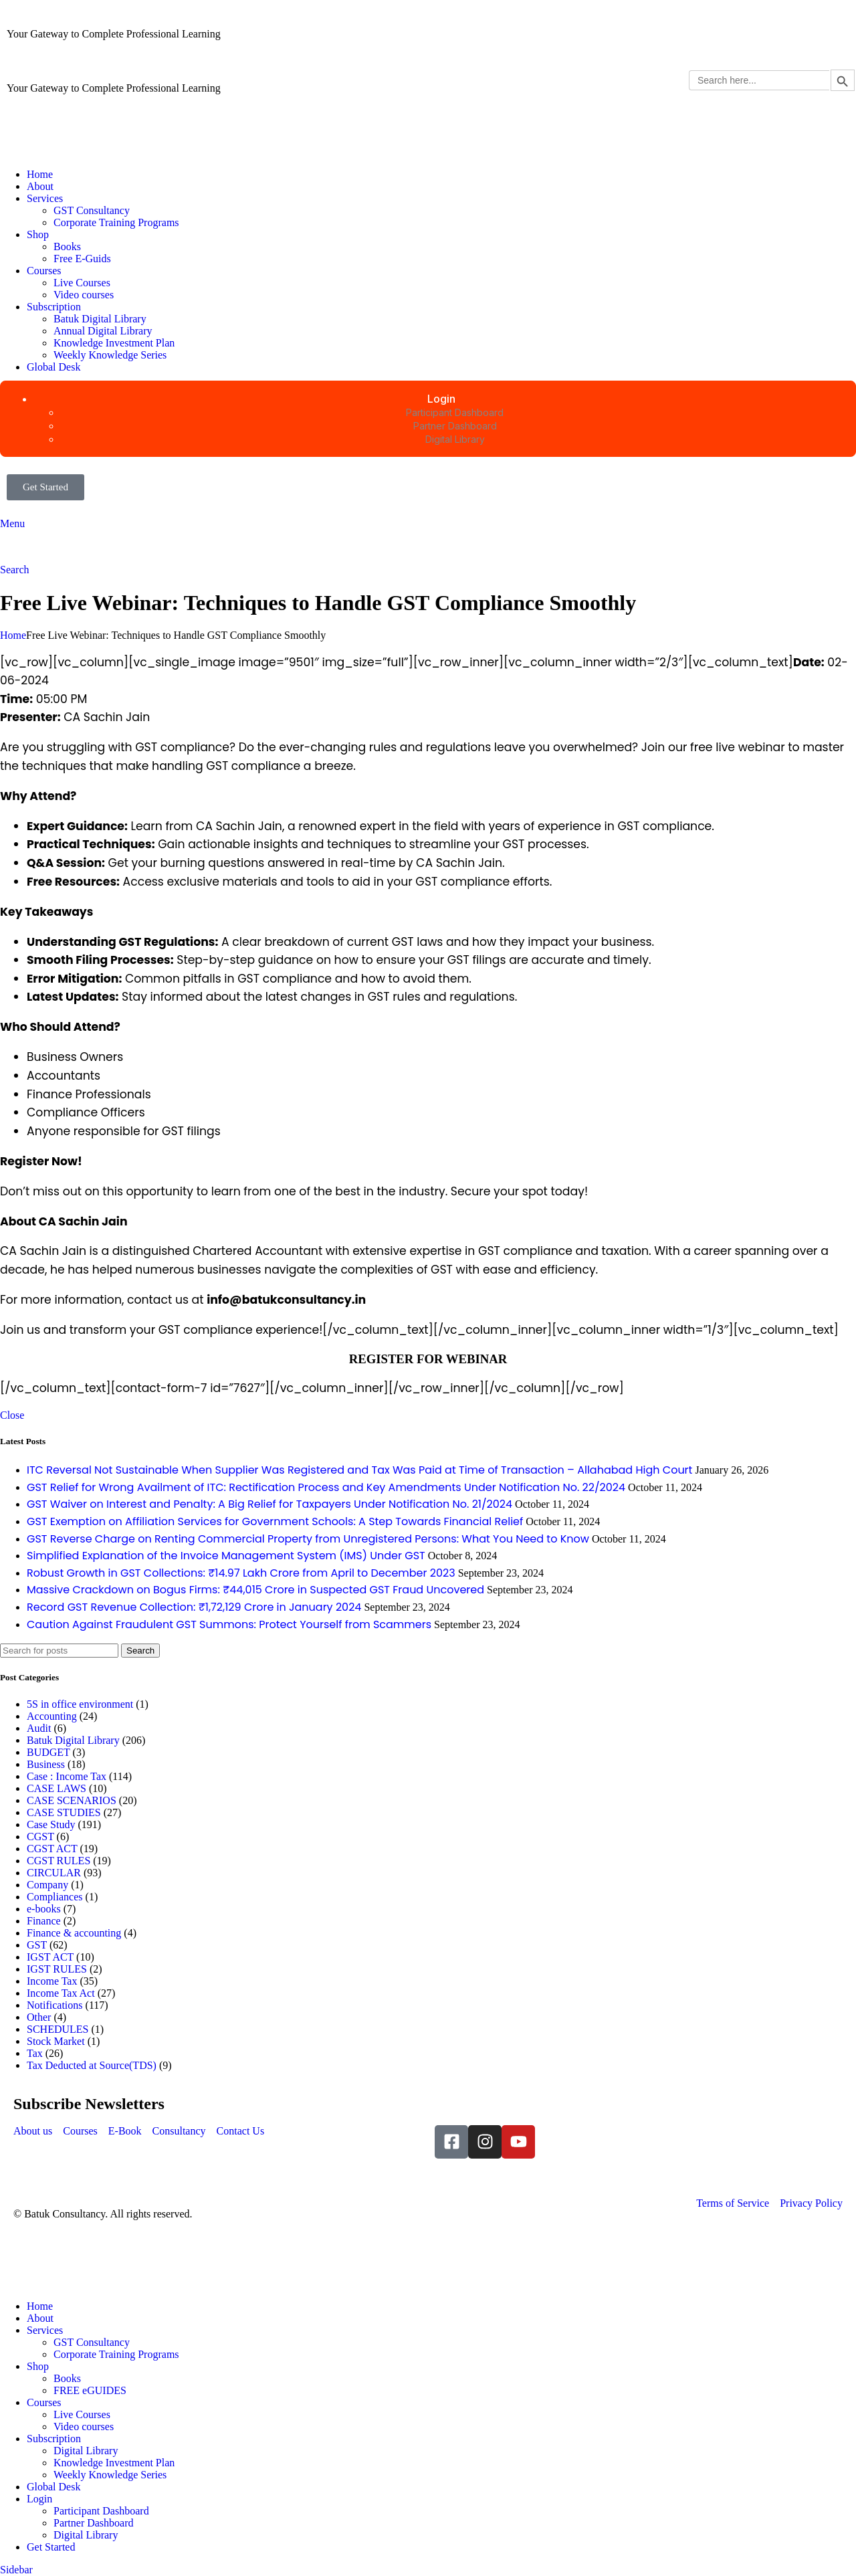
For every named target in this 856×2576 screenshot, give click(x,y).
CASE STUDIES (64, 1812)
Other (39, 2017)
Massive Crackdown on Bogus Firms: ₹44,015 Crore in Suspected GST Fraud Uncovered (255, 1589)
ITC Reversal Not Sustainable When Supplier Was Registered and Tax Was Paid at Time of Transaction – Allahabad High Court (359, 1470)
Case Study (51, 1824)
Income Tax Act (61, 1993)
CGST (40, 1836)
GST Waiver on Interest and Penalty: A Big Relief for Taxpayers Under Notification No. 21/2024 (269, 1504)
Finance (44, 1920)
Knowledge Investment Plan (114, 343)
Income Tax (52, 1981)
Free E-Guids (82, 258)
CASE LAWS (56, 1788)
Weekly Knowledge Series (110, 355)
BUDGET (48, 1752)
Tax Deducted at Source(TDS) (91, 2065)
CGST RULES (58, 1860)
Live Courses (82, 282)
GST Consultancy (92, 210)
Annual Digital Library (103, 330)
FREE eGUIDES (90, 2390)
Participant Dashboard (101, 2510)
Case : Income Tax (66, 1776)
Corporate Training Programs (116, 222)
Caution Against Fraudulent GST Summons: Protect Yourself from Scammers (229, 1624)
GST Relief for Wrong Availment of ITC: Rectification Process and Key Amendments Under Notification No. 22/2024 (326, 1487)
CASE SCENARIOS (71, 1800)
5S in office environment (80, 1704)
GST (37, 1945)
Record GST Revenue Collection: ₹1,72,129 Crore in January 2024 (194, 1607)
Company (47, 1884)
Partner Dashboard (94, 2523)
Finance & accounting (74, 1933)
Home (13, 635)
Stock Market (56, 2041)
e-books (44, 1908)
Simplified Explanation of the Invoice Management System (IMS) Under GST (226, 1555)
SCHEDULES (57, 2029)
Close (12, 1415)
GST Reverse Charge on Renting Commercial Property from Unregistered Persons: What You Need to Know (308, 1539)
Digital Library (86, 2450)
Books (67, 246)
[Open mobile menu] (12, 523)
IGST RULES (57, 1969)
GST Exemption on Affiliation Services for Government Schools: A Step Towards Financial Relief (275, 1521)
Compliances (55, 1896)
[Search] (14, 569)
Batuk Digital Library (100, 318)
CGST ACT (52, 1848)
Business (46, 1764)
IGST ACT (50, 1957)
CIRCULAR (54, 1872)
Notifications (55, 2005)
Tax (35, 2053)
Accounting (52, 1716)
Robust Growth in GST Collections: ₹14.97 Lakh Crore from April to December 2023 (241, 1573)
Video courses (84, 294)
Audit (39, 1728)
